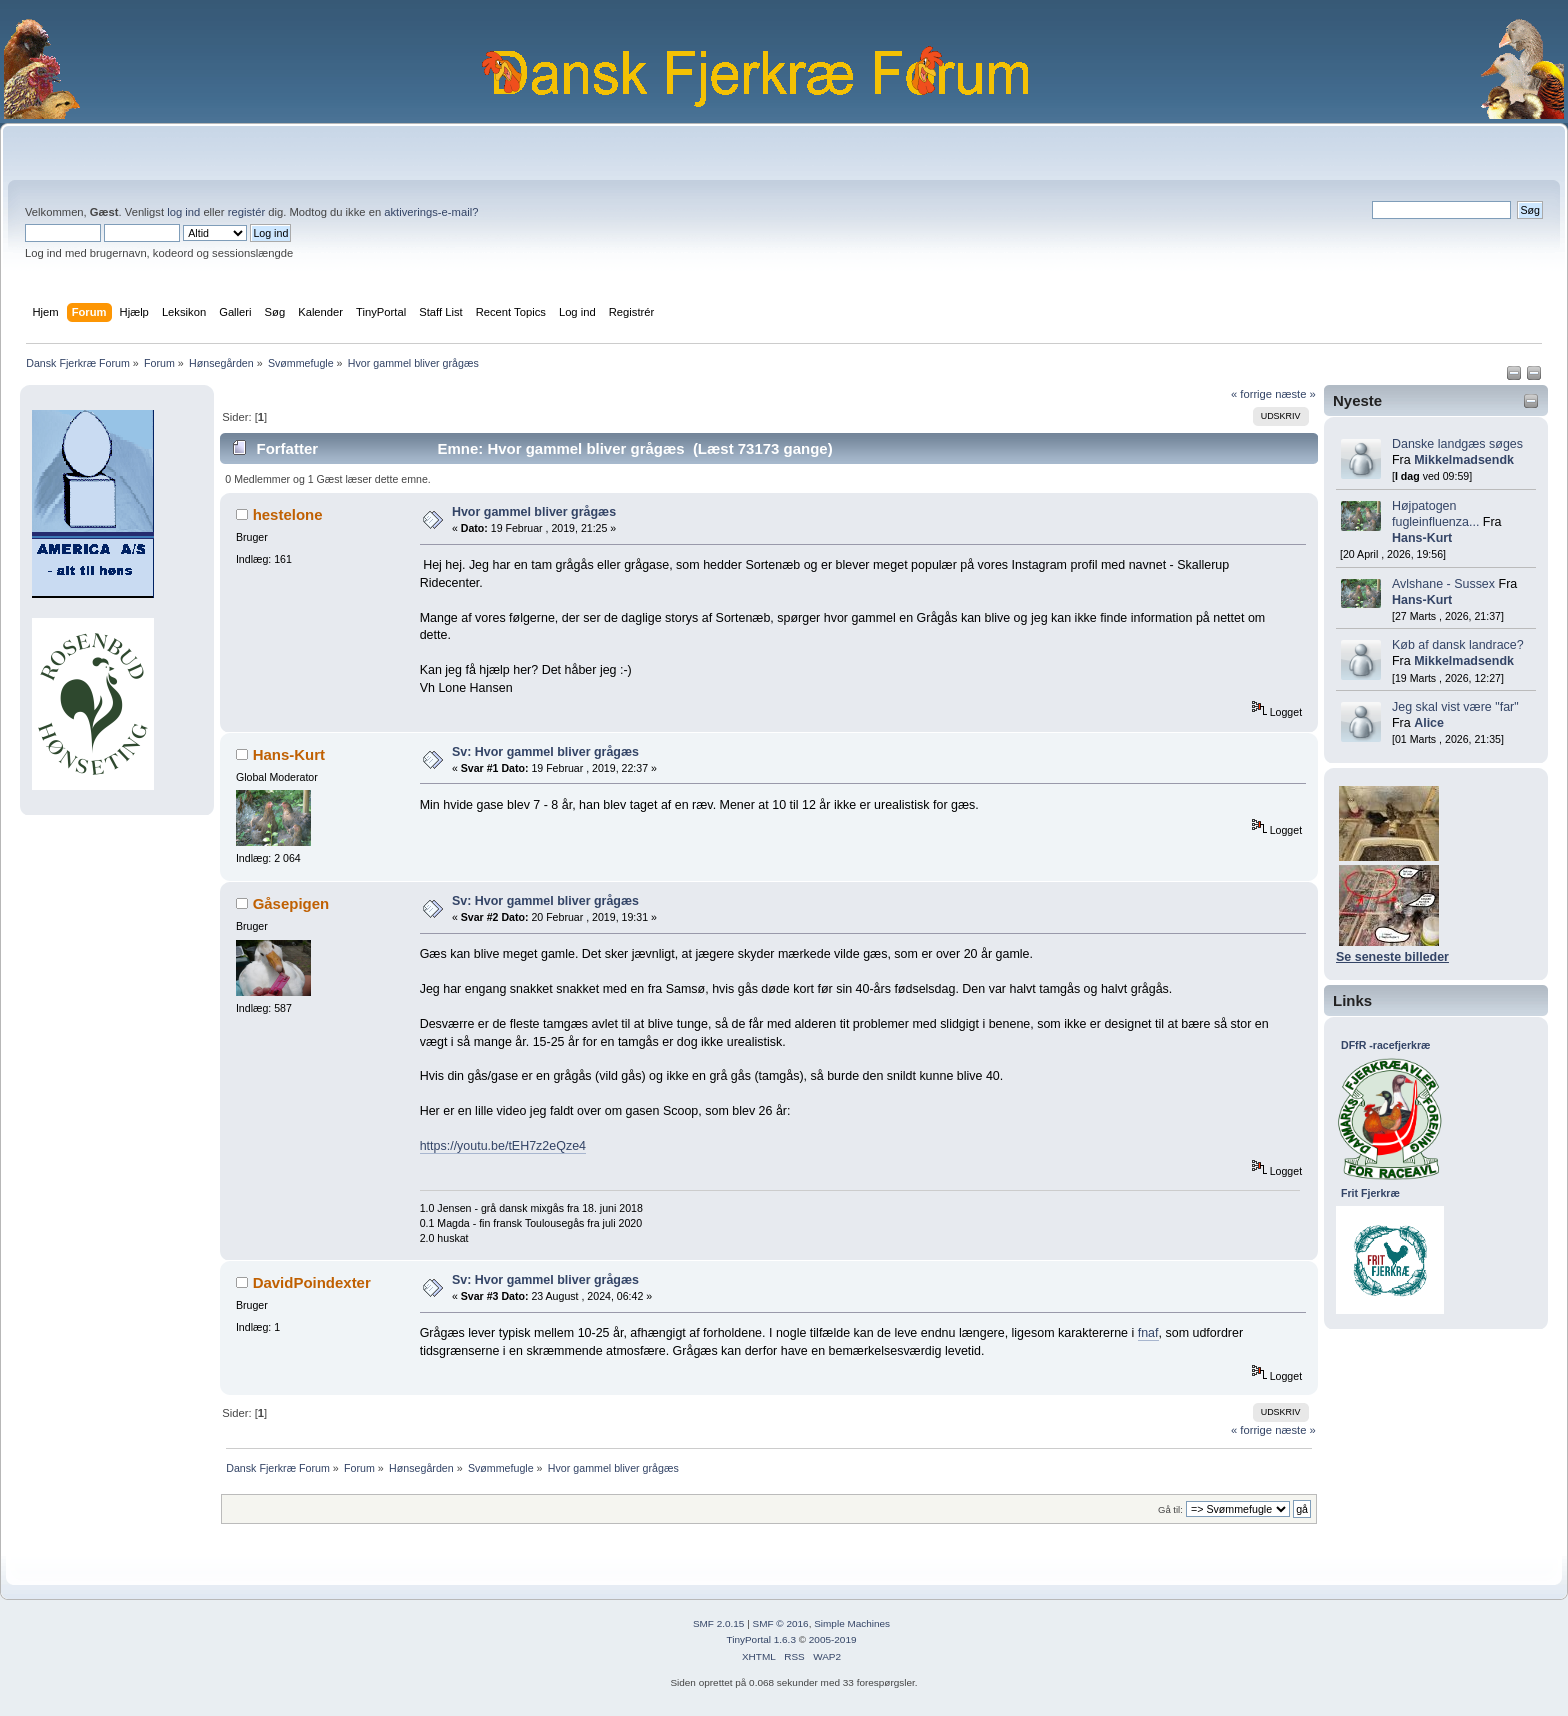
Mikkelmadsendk (1464, 460)
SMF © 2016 (781, 1623)
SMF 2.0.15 (719, 1623)
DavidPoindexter (312, 1282)
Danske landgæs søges (1457, 444)
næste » (1295, 394)
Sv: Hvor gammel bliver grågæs (545, 752)
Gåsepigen (291, 903)
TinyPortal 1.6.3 (760, 1639)
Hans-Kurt (1422, 538)
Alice (1429, 723)
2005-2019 (833, 1639)
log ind (183, 212)
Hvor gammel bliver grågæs (534, 512)
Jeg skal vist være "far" (1455, 707)
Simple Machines (852, 1623)
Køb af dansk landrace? (1458, 645)
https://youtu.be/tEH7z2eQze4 (503, 1146)
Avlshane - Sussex (1443, 584)
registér (246, 212)
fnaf (1148, 1333)
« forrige (1251, 394)
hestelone (288, 514)
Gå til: (1170, 1509)
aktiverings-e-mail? (431, 212)
